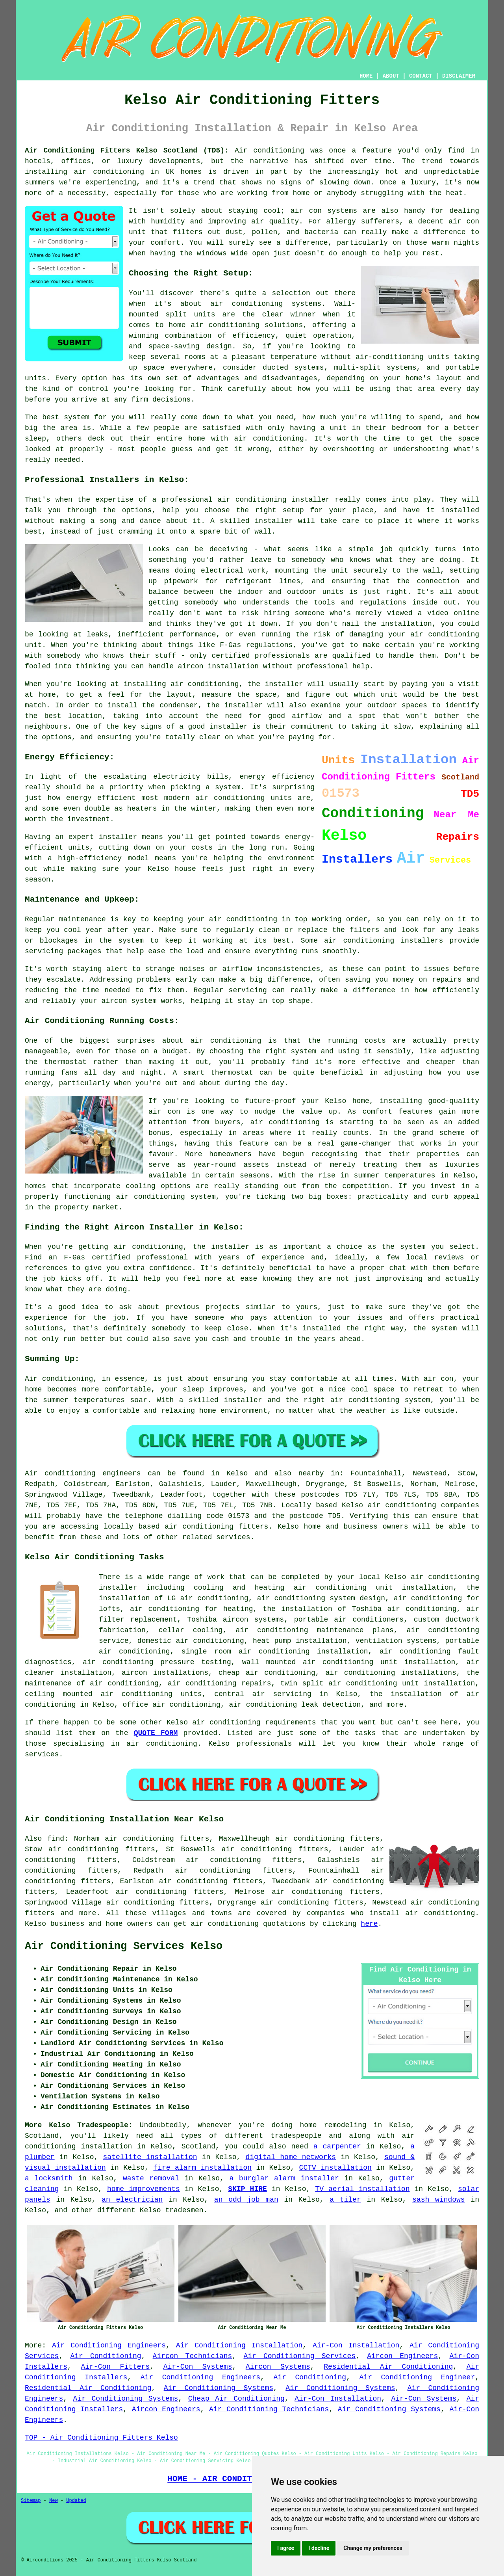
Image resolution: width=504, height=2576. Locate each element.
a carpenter (337, 2146)
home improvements (143, 2189)
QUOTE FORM (156, 1733)
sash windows (438, 2200)
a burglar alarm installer (284, 2178)
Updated (76, 2500)
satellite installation (150, 2157)
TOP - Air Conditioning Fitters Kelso (101, 2438)
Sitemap (31, 2500)
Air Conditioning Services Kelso (123, 1946)
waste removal (151, 2178)
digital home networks (291, 2157)
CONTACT (420, 76)
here (369, 1924)
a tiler (345, 2200)
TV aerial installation (362, 2189)
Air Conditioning (105, 2356)
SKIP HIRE (247, 2189)
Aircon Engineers (402, 2356)
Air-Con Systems (197, 2367)
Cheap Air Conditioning (236, 2399)
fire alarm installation (202, 2168)
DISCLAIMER (458, 76)
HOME (366, 76)
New (53, 2500)
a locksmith (49, 2178)
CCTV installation (335, 2168)
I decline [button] (318, 2548)
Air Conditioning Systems (218, 2388)
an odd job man (246, 2200)
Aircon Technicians (192, 2356)
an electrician (132, 2200)
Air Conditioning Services (299, 2356)
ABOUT (391, 76)
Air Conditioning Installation (239, 2345)
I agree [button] (285, 2548)
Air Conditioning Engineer (417, 2377)
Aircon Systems (278, 2367)
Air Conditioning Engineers (109, 2345)
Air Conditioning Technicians (269, 2409)
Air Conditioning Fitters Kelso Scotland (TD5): (127, 150)
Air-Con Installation (356, 2345)
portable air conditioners (349, 1620)
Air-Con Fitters (115, 2367)
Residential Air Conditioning (388, 2367)
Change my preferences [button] (372, 2548)
